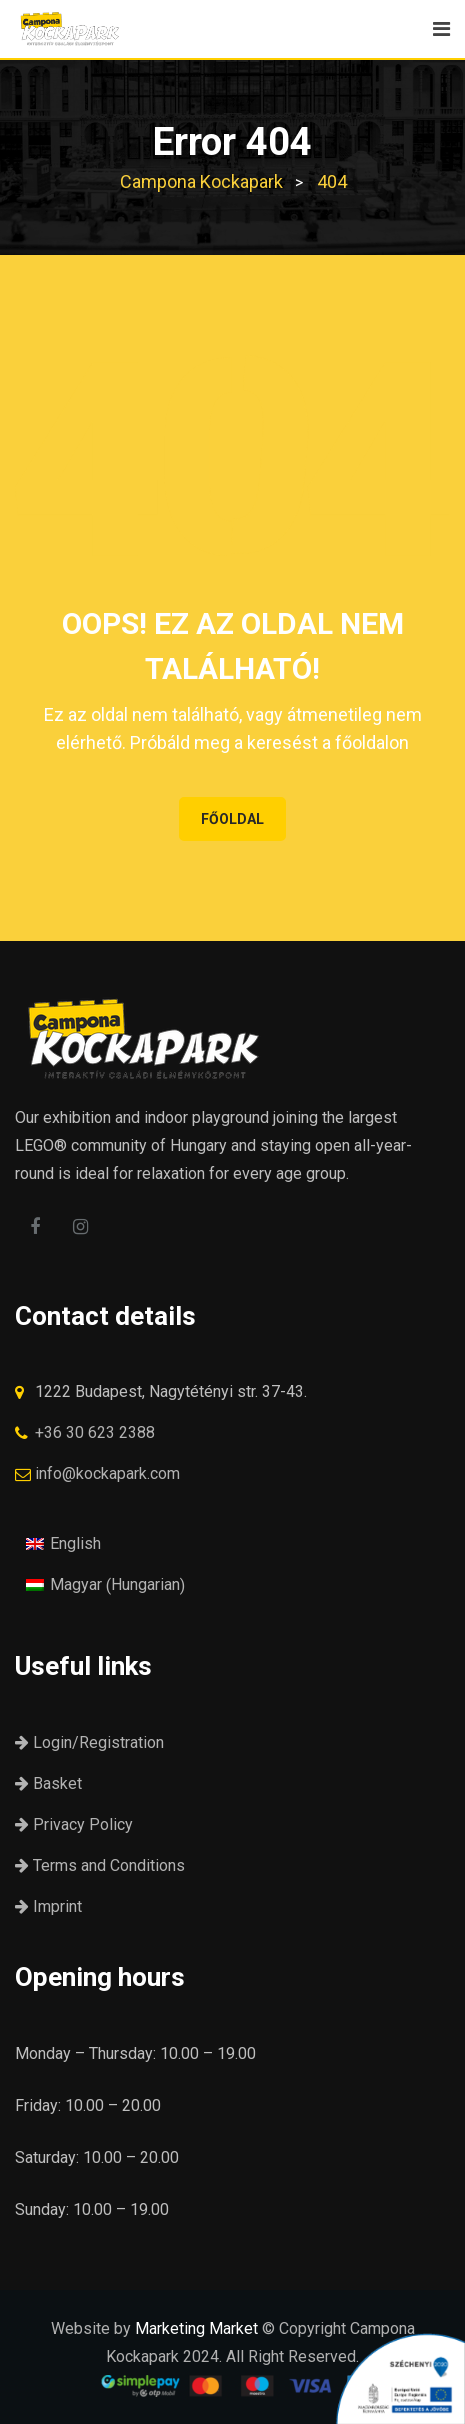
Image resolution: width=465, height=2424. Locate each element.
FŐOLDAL (232, 819)
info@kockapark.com (107, 1473)
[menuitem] (63, 1543)
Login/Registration (89, 1742)
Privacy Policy (74, 1824)
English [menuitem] (75, 1543)
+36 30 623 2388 (95, 1432)
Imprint (48, 1906)
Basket (48, 1783)
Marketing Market (196, 2328)
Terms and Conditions (100, 1865)
